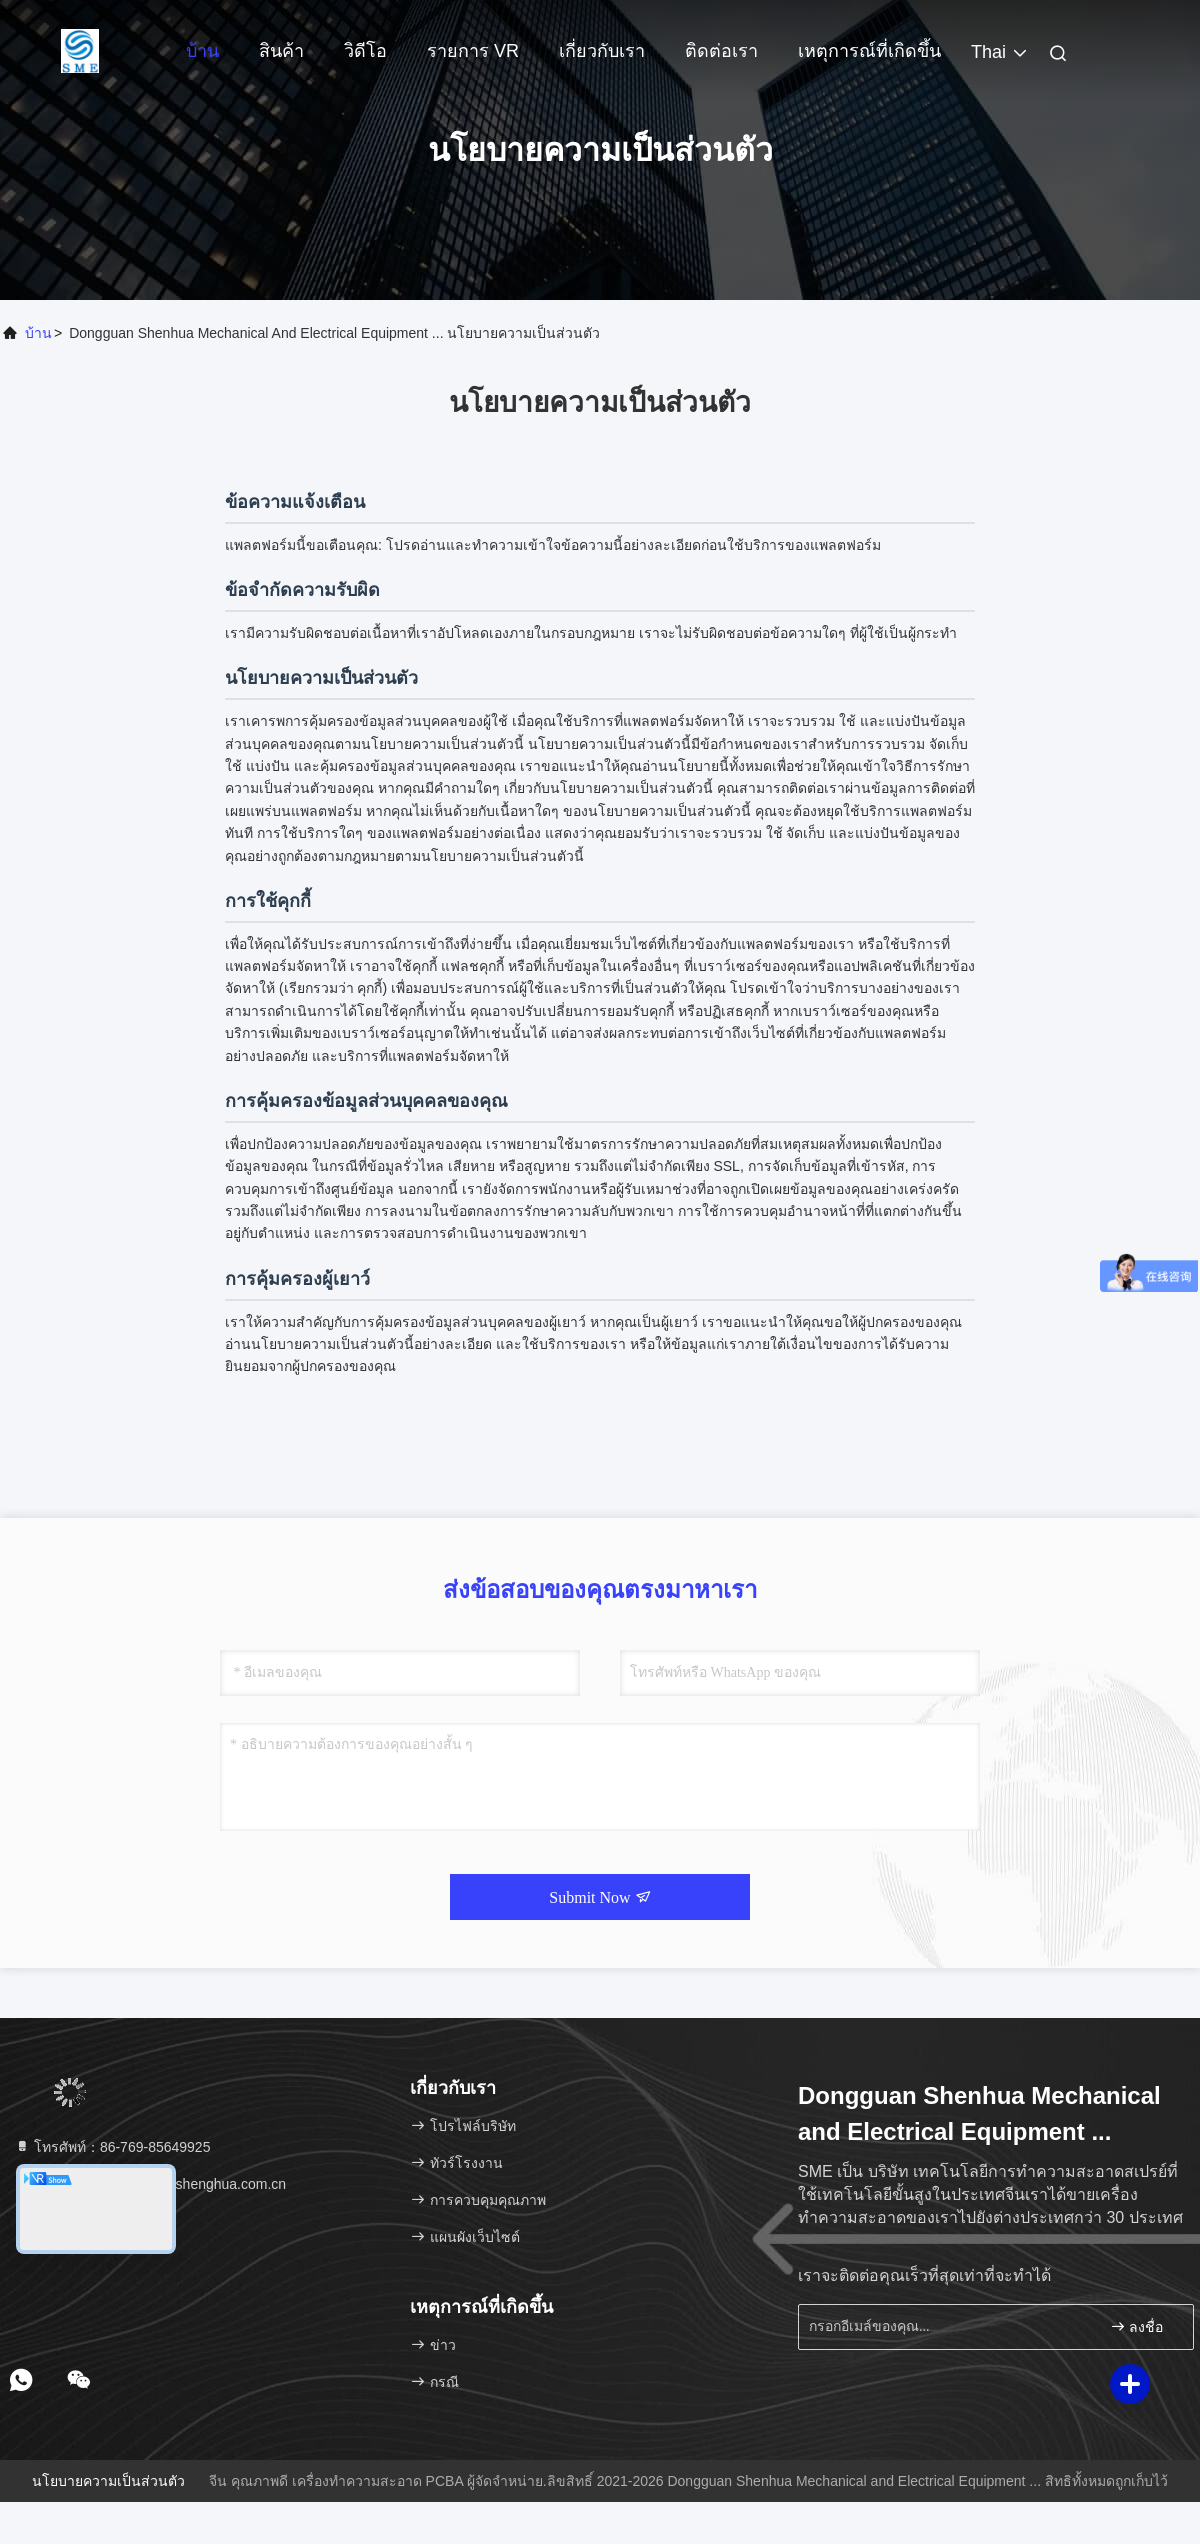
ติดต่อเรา (721, 51)
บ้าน (202, 51)
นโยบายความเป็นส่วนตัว (108, 2481)
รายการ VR (473, 51)
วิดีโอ (365, 51)
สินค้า (281, 51)
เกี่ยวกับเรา (602, 51)
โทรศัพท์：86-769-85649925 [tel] (112, 2147)
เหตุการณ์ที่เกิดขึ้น (869, 51)
